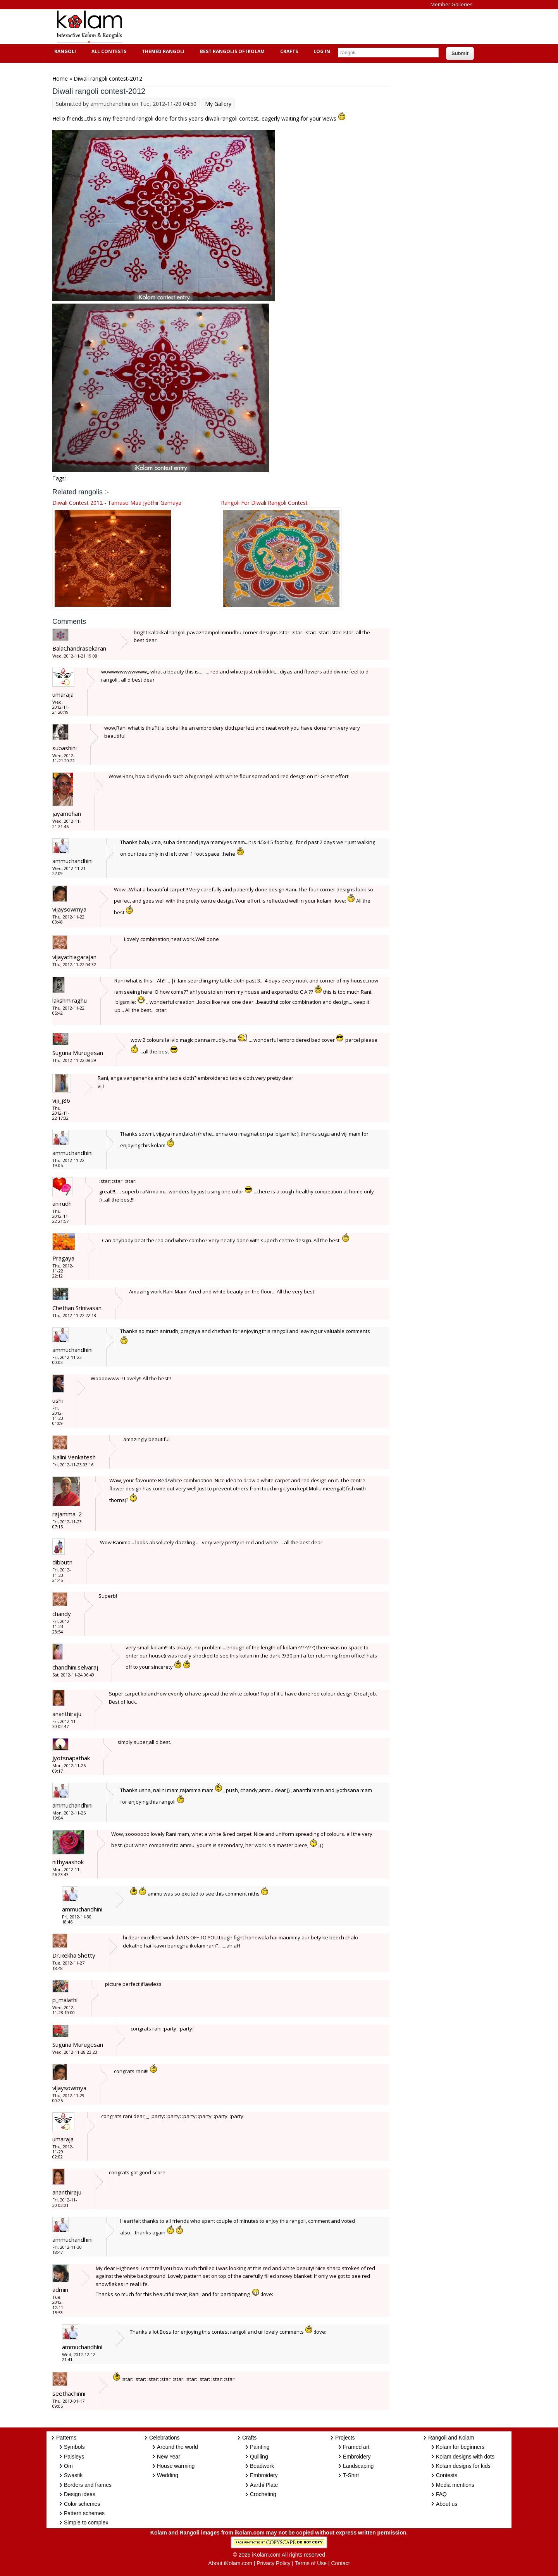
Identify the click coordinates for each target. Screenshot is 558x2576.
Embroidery (264, 2475)
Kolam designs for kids (463, 2466)
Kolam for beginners (460, 2447)
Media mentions (455, 2485)
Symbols (74, 2447)
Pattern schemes (84, 2513)
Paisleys (74, 2456)
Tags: (59, 478)
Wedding (167, 2475)
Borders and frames (88, 2485)
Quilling (259, 2456)
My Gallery (218, 103)
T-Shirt (351, 2475)
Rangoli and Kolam (451, 2437)
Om (68, 2466)
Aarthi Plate (264, 2485)
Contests (446, 2475)
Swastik (73, 2475)
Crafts (288, 51)
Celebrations (164, 2437)
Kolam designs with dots (465, 2456)
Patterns (66, 2437)
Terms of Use (311, 2563)
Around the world (177, 2447)
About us (446, 2504)
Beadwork (262, 2466)
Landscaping (358, 2466)
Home (60, 78)
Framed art (356, 2447)
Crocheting (263, 2494)
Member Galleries (452, 4)
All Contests (108, 51)
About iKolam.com (230, 2563)
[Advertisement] (273, 26)
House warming (176, 2466)
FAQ (441, 2494)
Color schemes (82, 2504)
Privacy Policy (273, 2563)
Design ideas (79, 2494)
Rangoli (64, 51)
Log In (321, 51)
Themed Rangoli (162, 51)
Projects (345, 2437)
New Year (168, 2456)
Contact (340, 2563)
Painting (260, 2447)
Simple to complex (86, 2522)
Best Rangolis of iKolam (231, 51)
